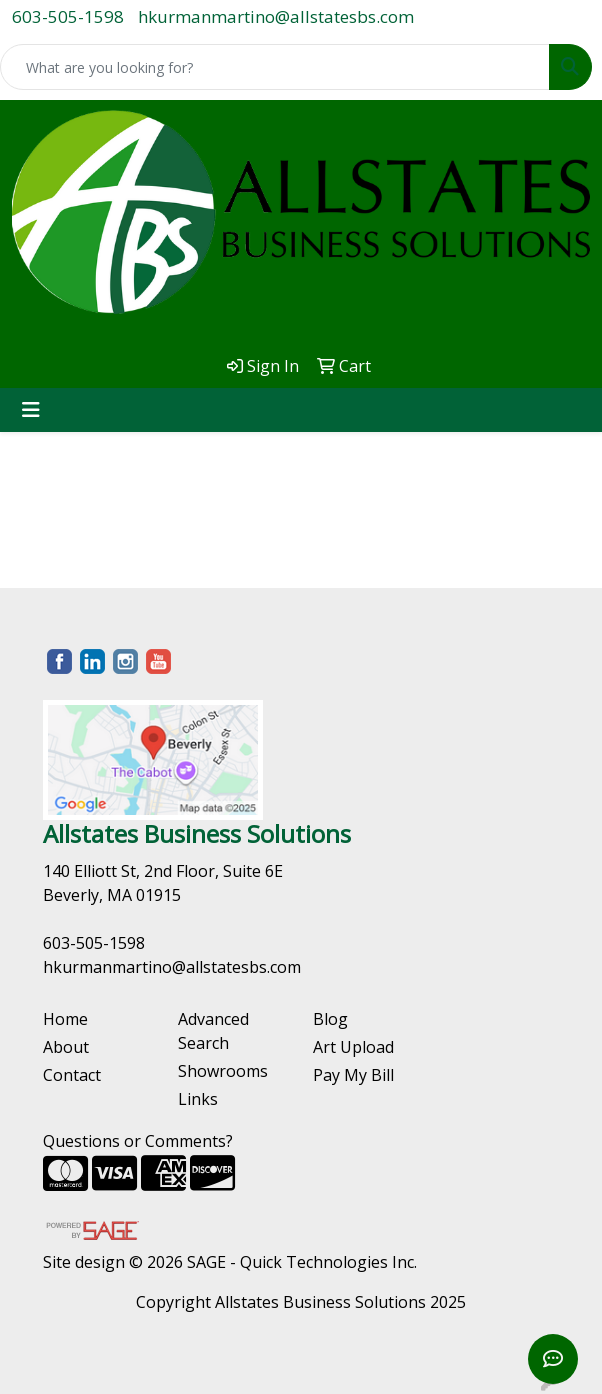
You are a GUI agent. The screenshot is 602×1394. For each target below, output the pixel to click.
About (66, 1047)
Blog (330, 1019)
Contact (72, 1075)
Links (198, 1099)
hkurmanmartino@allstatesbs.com (276, 16)
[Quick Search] (275, 67)
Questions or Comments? (138, 1141)
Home (65, 1019)
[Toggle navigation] (31, 410)
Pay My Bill (353, 1075)
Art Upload (353, 1047)
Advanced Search (213, 1031)
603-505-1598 (68, 16)
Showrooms (223, 1071)
